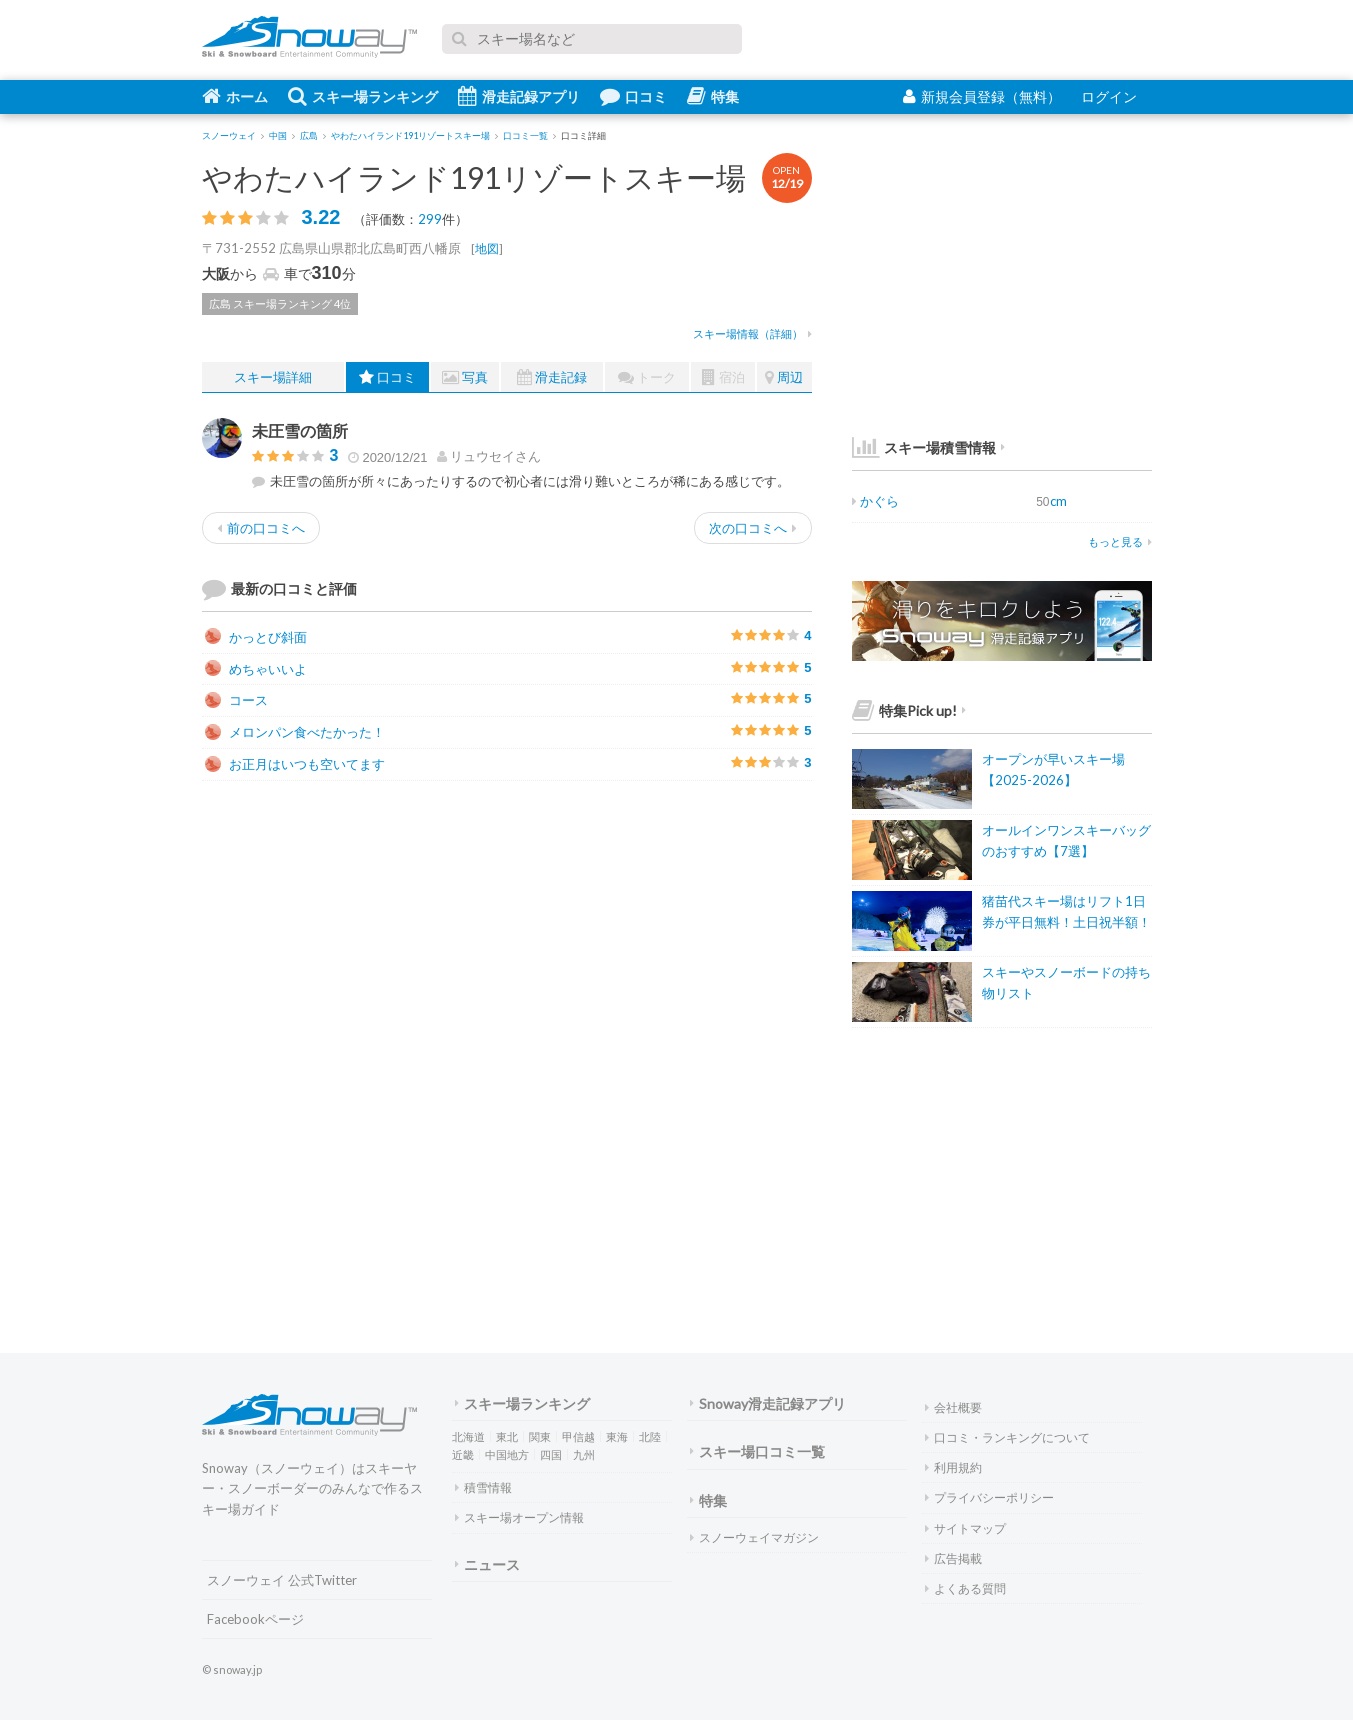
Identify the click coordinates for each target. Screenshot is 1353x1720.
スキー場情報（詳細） (752, 333)
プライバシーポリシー (989, 1497)
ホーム (235, 96)
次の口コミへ (753, 528)
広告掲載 (953, 1558)
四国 (551, 1454)
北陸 (650, 1436)
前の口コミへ (261, 528)
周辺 (784, 377)
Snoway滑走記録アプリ (768, 1403)
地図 (487, 248)
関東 (540, 1436)
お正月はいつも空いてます (295, 764)
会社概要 (953, 1407)
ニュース (487, 1564)
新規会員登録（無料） (982, 96)
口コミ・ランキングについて (1007, 1437)
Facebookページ (255, 1619)
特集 (713, 96)
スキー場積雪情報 (924, 447)
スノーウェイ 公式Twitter (282, 1580)
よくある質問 (965, 1588)
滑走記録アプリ (519, 96)
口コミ (633, 96)
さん (489, 456)
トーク (647, 377)
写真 (465, 377)
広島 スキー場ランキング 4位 (280, 303)
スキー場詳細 (273, 377)
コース (236, 700)
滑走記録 (552, 377)
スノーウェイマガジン (754, 1537)
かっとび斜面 (256, 637)
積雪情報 (483, 1487)
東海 (617, 1436)
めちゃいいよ (256, 669)
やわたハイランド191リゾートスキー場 (474, 177)
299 (430, 219)
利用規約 (953, 1467)
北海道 (468, 1436)
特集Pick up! (909, 710)
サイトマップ (965, 1528)
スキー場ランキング (363, 96)
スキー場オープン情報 (519, 1517)
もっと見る (1120, 541)
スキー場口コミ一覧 (757, 1451)
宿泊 (723, 377)
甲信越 (578, 1436)
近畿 (463, 1454)
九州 (584, 1454)
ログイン (1109, 96)
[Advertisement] (662, 936)
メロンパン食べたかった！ (295, 732)
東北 (507, 1436)
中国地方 (507, 1454)
